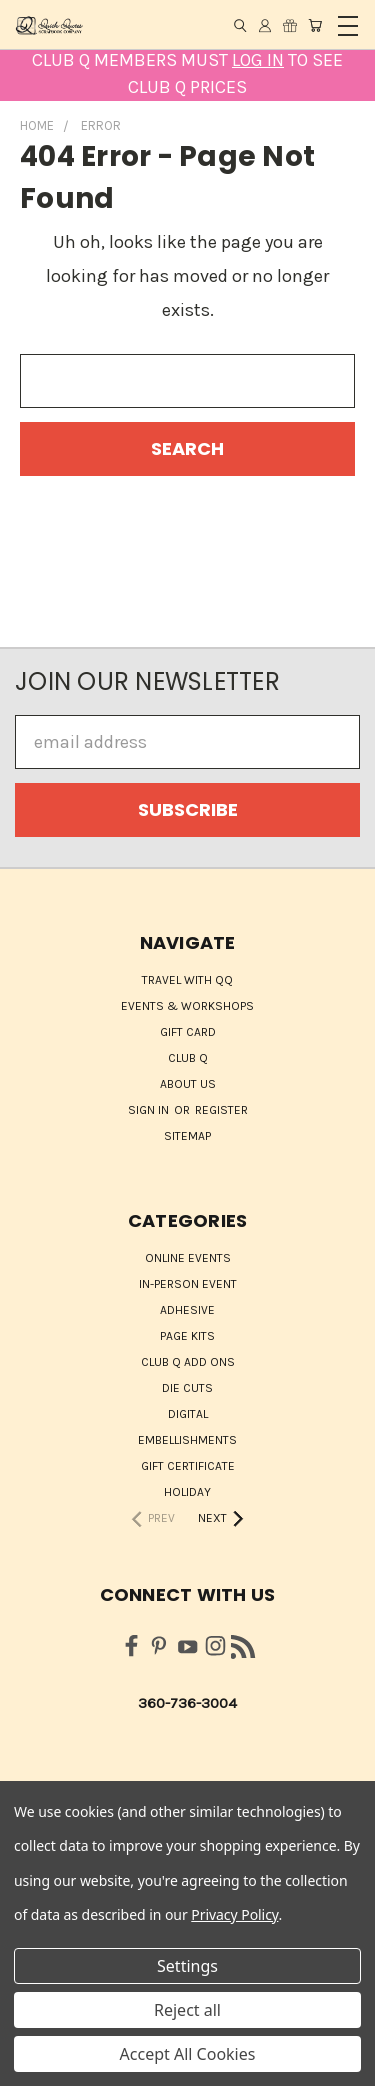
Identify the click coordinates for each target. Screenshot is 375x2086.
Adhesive (187, 1310)
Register (221, 1110)
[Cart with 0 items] (315, 25)
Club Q (188, 1058)
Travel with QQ (187, 980)
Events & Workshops (187, 1006)
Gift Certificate (188, 1466)
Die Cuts (187, 1388)
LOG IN (258, 60)
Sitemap (187, 1136)
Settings (187, 1966)
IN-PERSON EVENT (188, 1284)
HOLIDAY (187, 1492)
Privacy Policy (234, 1914)
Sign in (150, 1110)
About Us (188, 1084)
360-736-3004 (187, 1703)
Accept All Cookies (188, 2054)
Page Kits (187, 1336)
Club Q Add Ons (188, 1362)
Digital (188, 1414)
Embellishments (187, 1440)
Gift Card (188, 1032)
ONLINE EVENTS (188, 1258)
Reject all (187, 2010)
